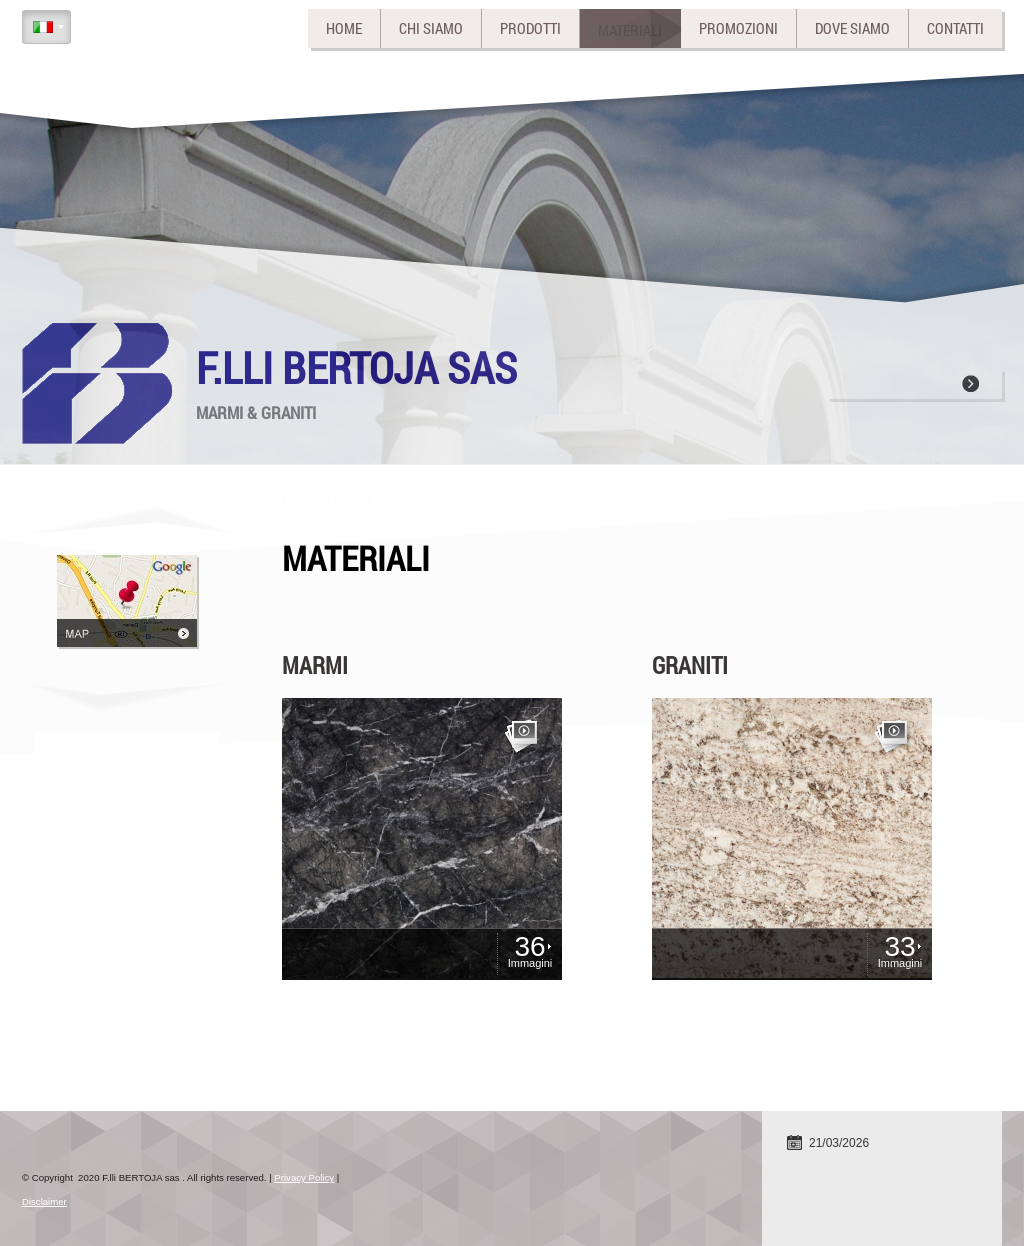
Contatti (955, 28)
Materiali (630, 28)
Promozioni (738, 28)
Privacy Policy (304, 1177)
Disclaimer (44, 1201)
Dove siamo (852, 28)
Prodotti (530, 28)
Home (344, 28)
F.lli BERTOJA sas (356, 367)
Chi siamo (431, 28)
